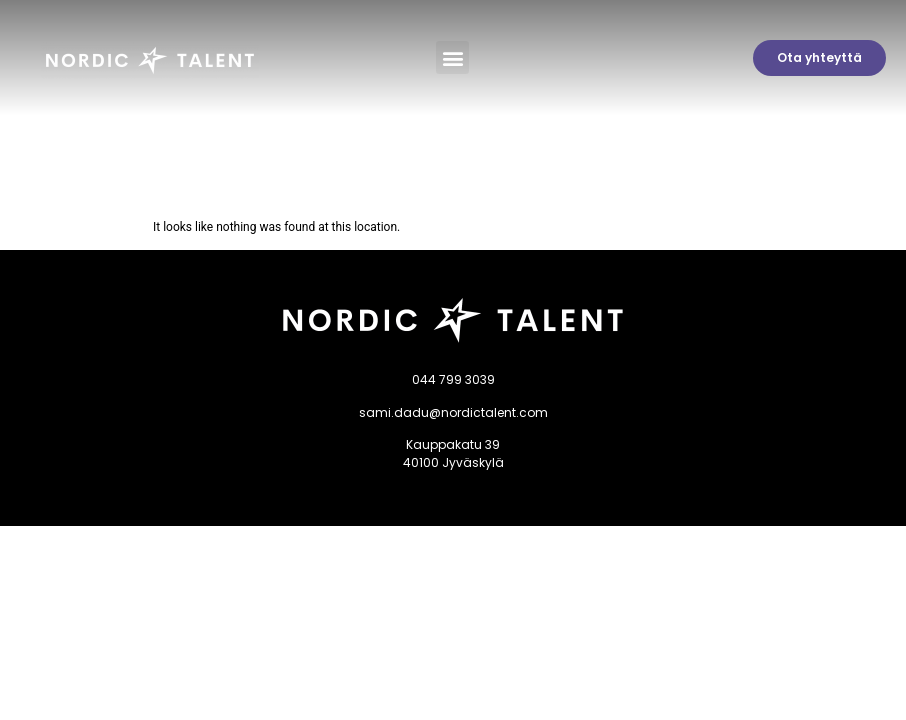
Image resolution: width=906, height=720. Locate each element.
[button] (452, 57)
